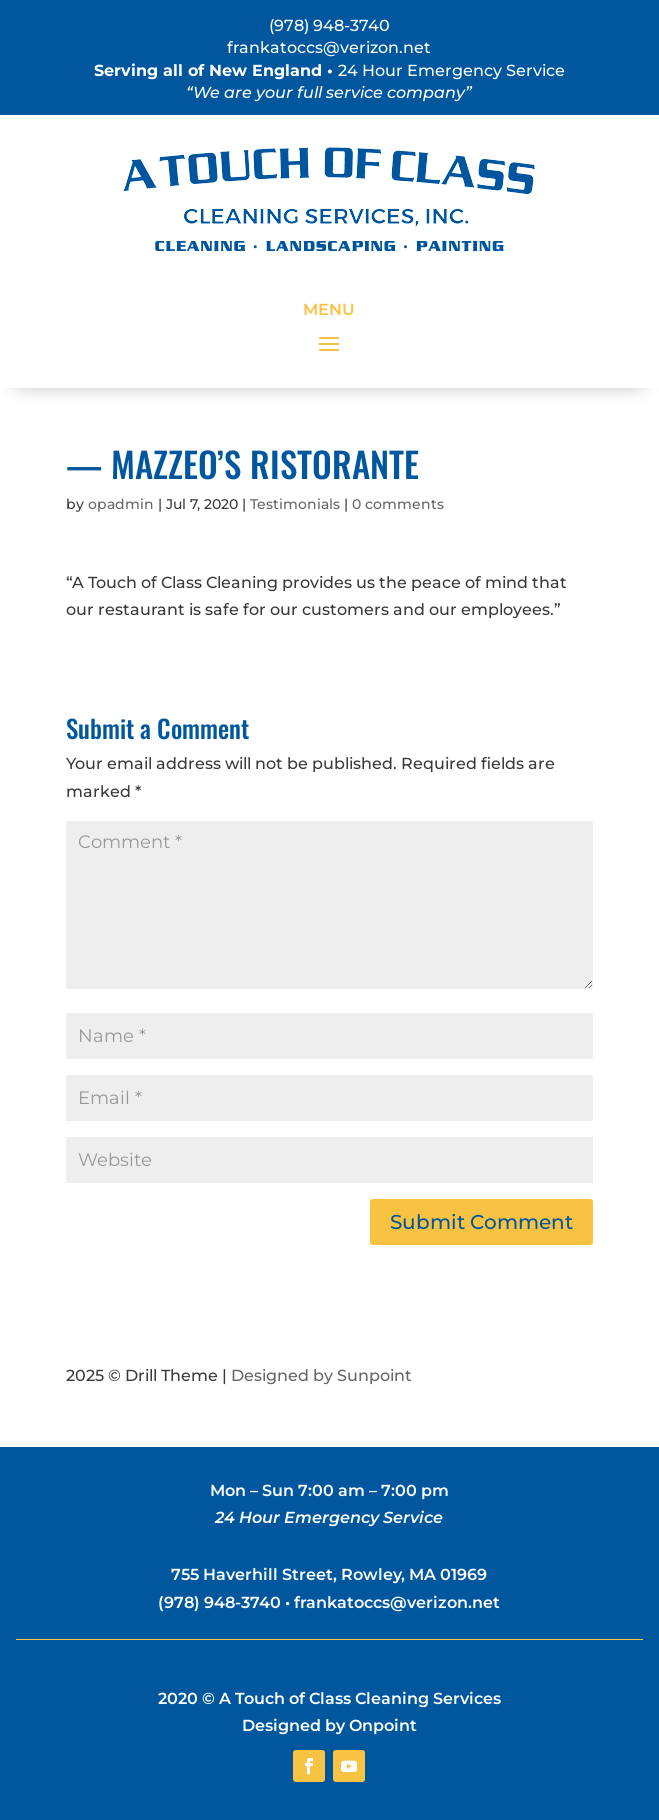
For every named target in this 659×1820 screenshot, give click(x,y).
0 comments (398, 504)
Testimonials (295, 504)
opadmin (121, 504)
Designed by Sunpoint (321, 1375)
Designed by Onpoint (329, 1725)
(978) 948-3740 (329, 25)
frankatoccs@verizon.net (329, 47)
